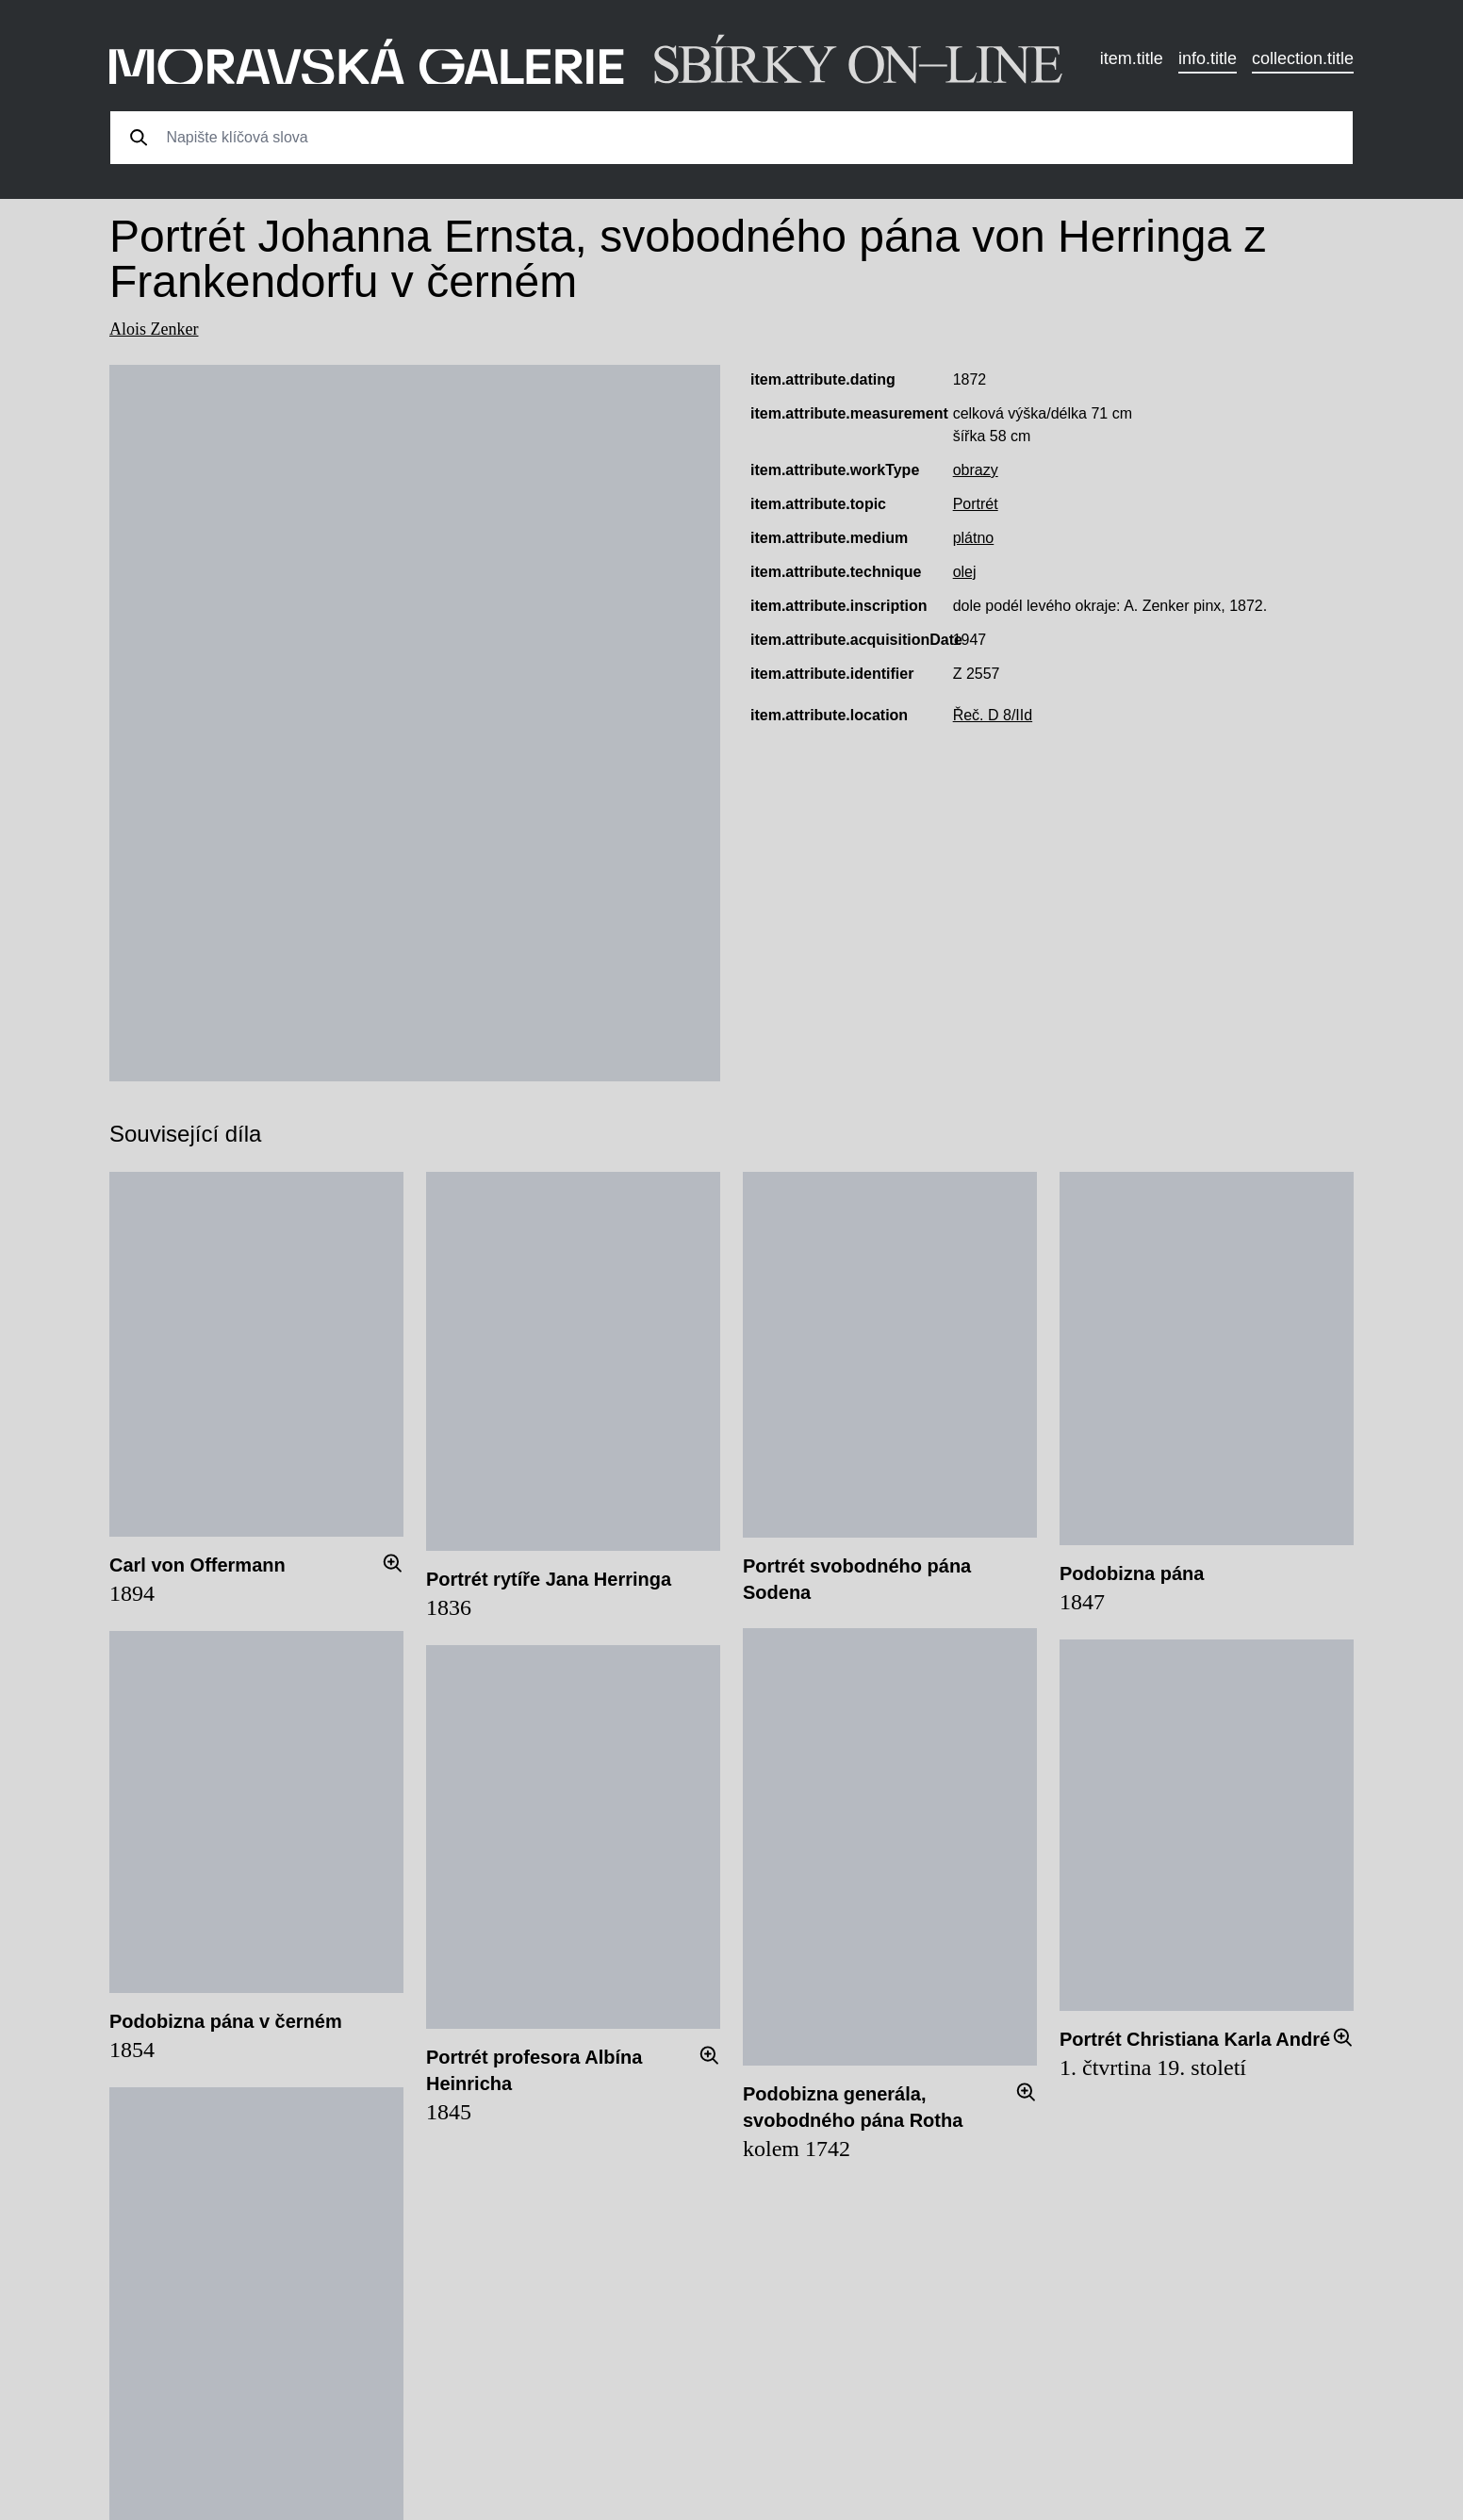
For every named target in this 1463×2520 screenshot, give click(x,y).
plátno (974, 538)
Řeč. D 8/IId (992, 715)
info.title (1207, 58)
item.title (1131, 58)
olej (965, 572)
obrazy (975, 470)
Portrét (975, 504)
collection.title (1303, 58)
